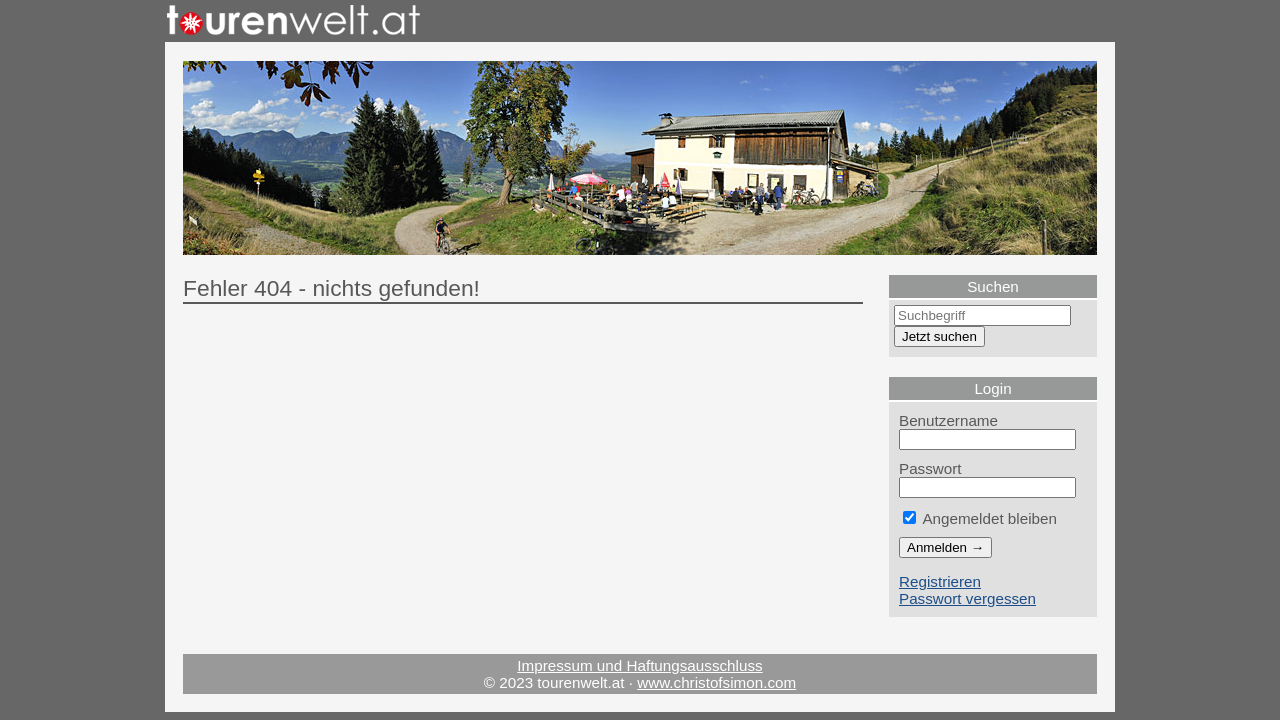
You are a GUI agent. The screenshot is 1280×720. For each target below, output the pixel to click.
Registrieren (940, 581)
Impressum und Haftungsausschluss (639, 665)
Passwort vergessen (967, 598)
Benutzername (948, 420)
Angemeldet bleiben (980, 518)
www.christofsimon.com (716, 682)
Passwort (930, 468)
